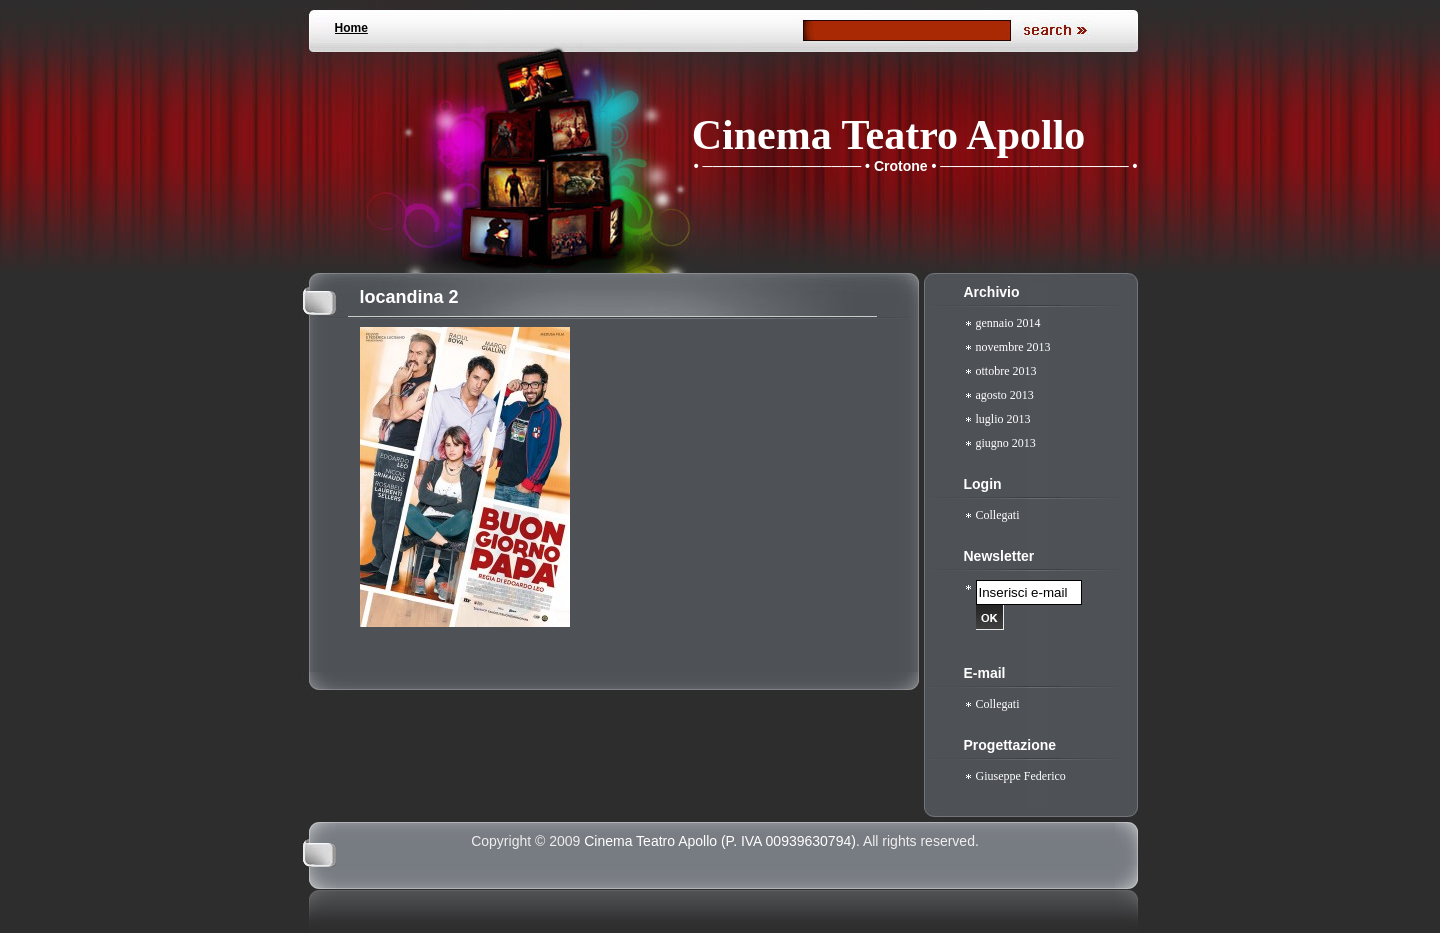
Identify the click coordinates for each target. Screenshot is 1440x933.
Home (351, 28)
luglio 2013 (1003, 419)
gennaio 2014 (1008, 323)
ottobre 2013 (1006, 371)
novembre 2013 (1013, 347)
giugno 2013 (1006, 443)
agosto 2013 (1005, 395)
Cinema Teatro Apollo (889, 135)
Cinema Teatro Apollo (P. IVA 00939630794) (720, 841)
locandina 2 (409, 297)
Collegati (998, 515)
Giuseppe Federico (1021, 776)
